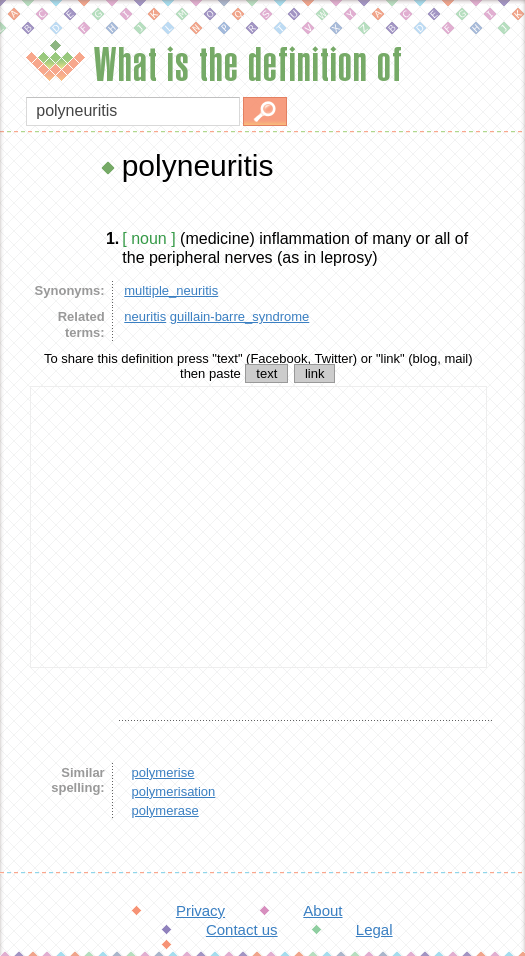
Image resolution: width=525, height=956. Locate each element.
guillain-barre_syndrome (239, 316)
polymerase (165, 810)
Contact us (242, 929)
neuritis (145, 316)
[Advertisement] (258, 527)
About (322, 910)
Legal (374, 929)
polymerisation (174, 791)
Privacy (200, 910)
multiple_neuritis (171, 290)
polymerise (163, 772)
